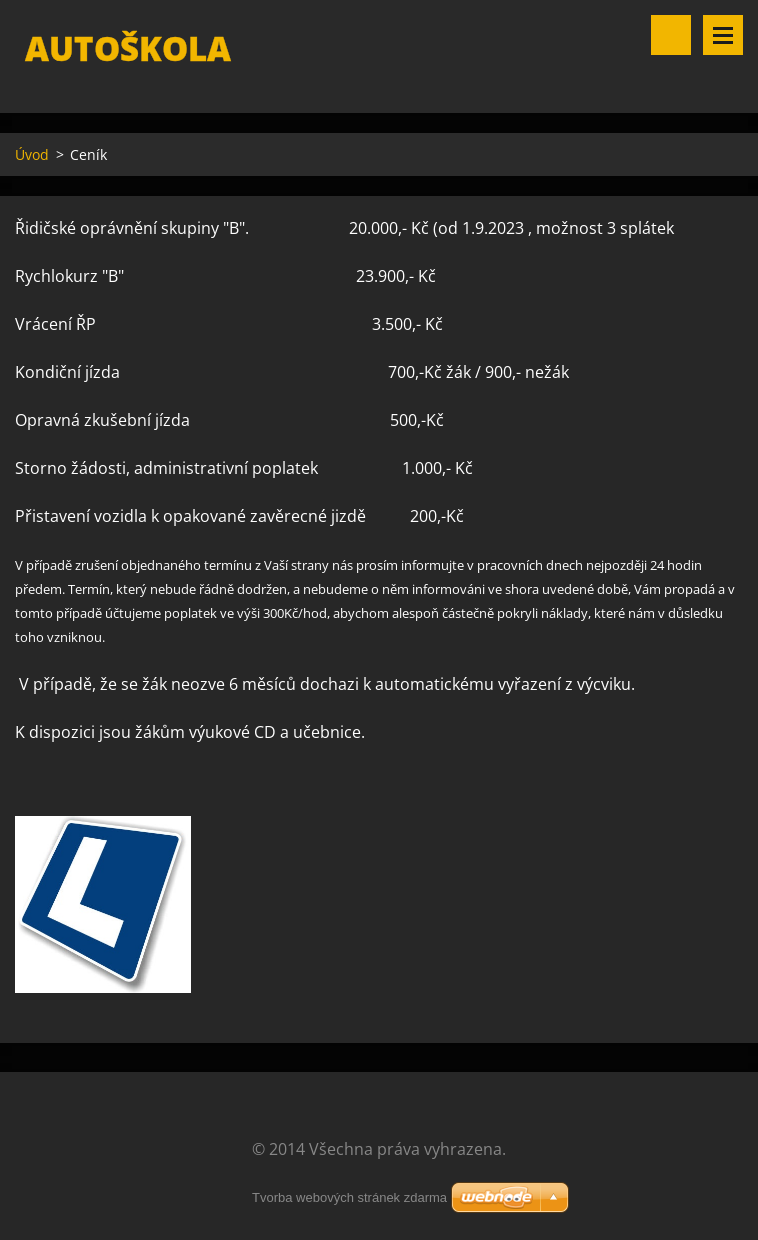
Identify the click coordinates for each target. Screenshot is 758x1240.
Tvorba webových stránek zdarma (349, 1197)
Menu (723, 35)
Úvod (32, 154)
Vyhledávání (671, 35)
